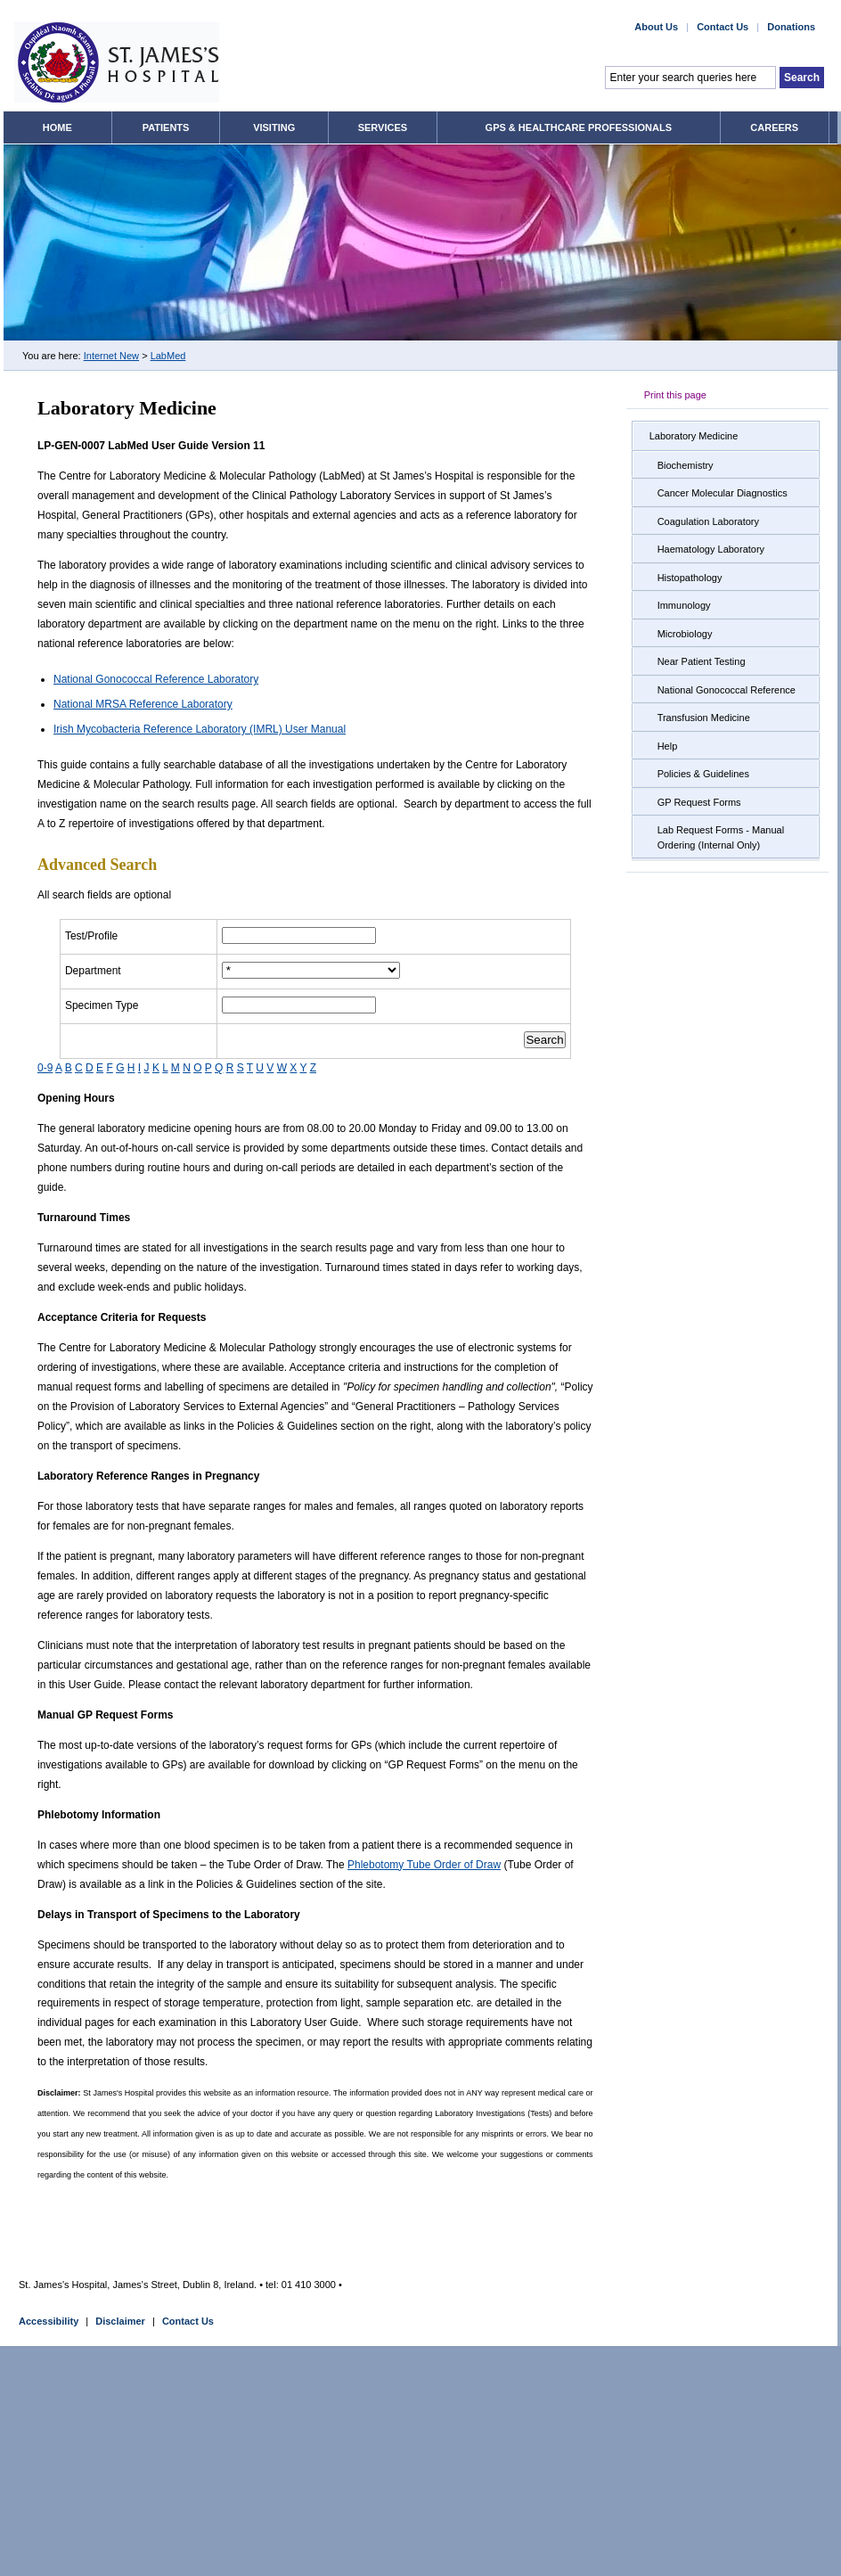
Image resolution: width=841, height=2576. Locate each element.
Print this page (675, 395)
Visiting (274, 127)
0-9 (45, 1068)
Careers (774, 127)
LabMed (168, 355)
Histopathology (690, 577)
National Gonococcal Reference (726, 690)
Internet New (111, 355)
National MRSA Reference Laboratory (143, 704)
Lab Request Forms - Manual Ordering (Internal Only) (720, 837)
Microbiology (685, 633)
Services (382, 127)
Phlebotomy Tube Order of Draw (424, 1864)
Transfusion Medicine (703, 717)
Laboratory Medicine (694, 436)
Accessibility (48, 2321)
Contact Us (188, 2321)
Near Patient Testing (701, 661)
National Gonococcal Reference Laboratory (155, 679)
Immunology (684, 605)
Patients (166, 127)
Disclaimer (120, 2321)
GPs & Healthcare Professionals (579, 127)
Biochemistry (685, 465)
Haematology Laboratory (710, 549)
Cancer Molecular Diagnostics (722, 493)
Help (667, 746)
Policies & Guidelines (703, 773)
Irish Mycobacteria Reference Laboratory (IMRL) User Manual (199, 729)
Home (57, 127)
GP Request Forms (699, 802)
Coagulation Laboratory (708, 521)
